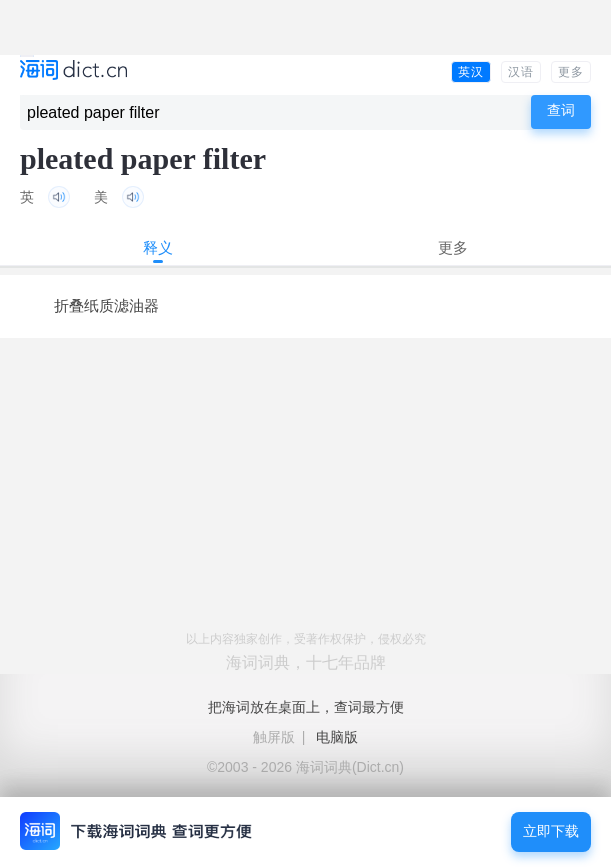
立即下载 (551, 831)
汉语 (521, 72)
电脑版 (337, 737)
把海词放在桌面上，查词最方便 (306, 707)
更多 (571, 72)
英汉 (471, 72)
